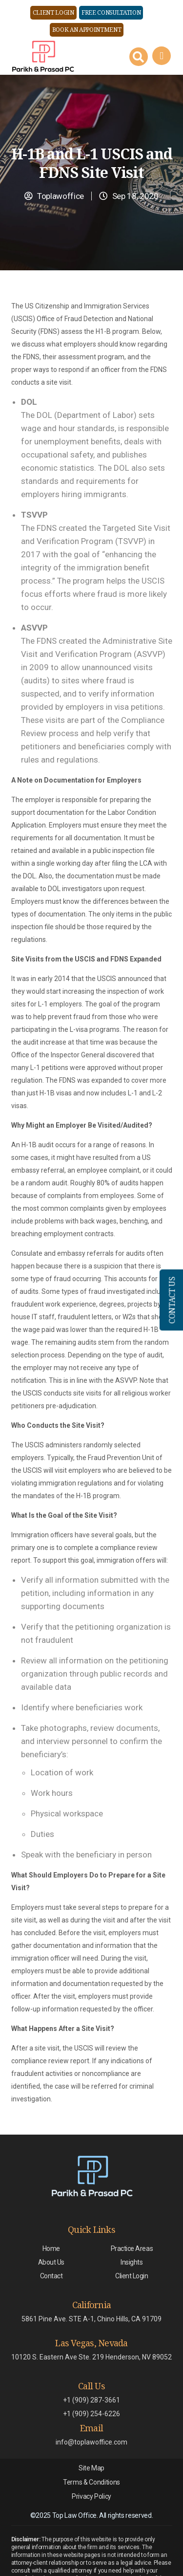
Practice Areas (132, 2248)
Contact (51, 2276)
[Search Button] (138, 56)
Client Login (53, 12)
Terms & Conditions (91, 2482)
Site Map (91, 2468)
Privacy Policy (91, 2496)
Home (51, 2248)
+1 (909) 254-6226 (91, 2414)
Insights (131, 2262)
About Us (51, 2262)
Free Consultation (111, 12)
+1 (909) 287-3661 (91, 2400)
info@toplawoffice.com (91, 2442)
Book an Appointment (86, 29)
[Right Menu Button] (161, 55)
